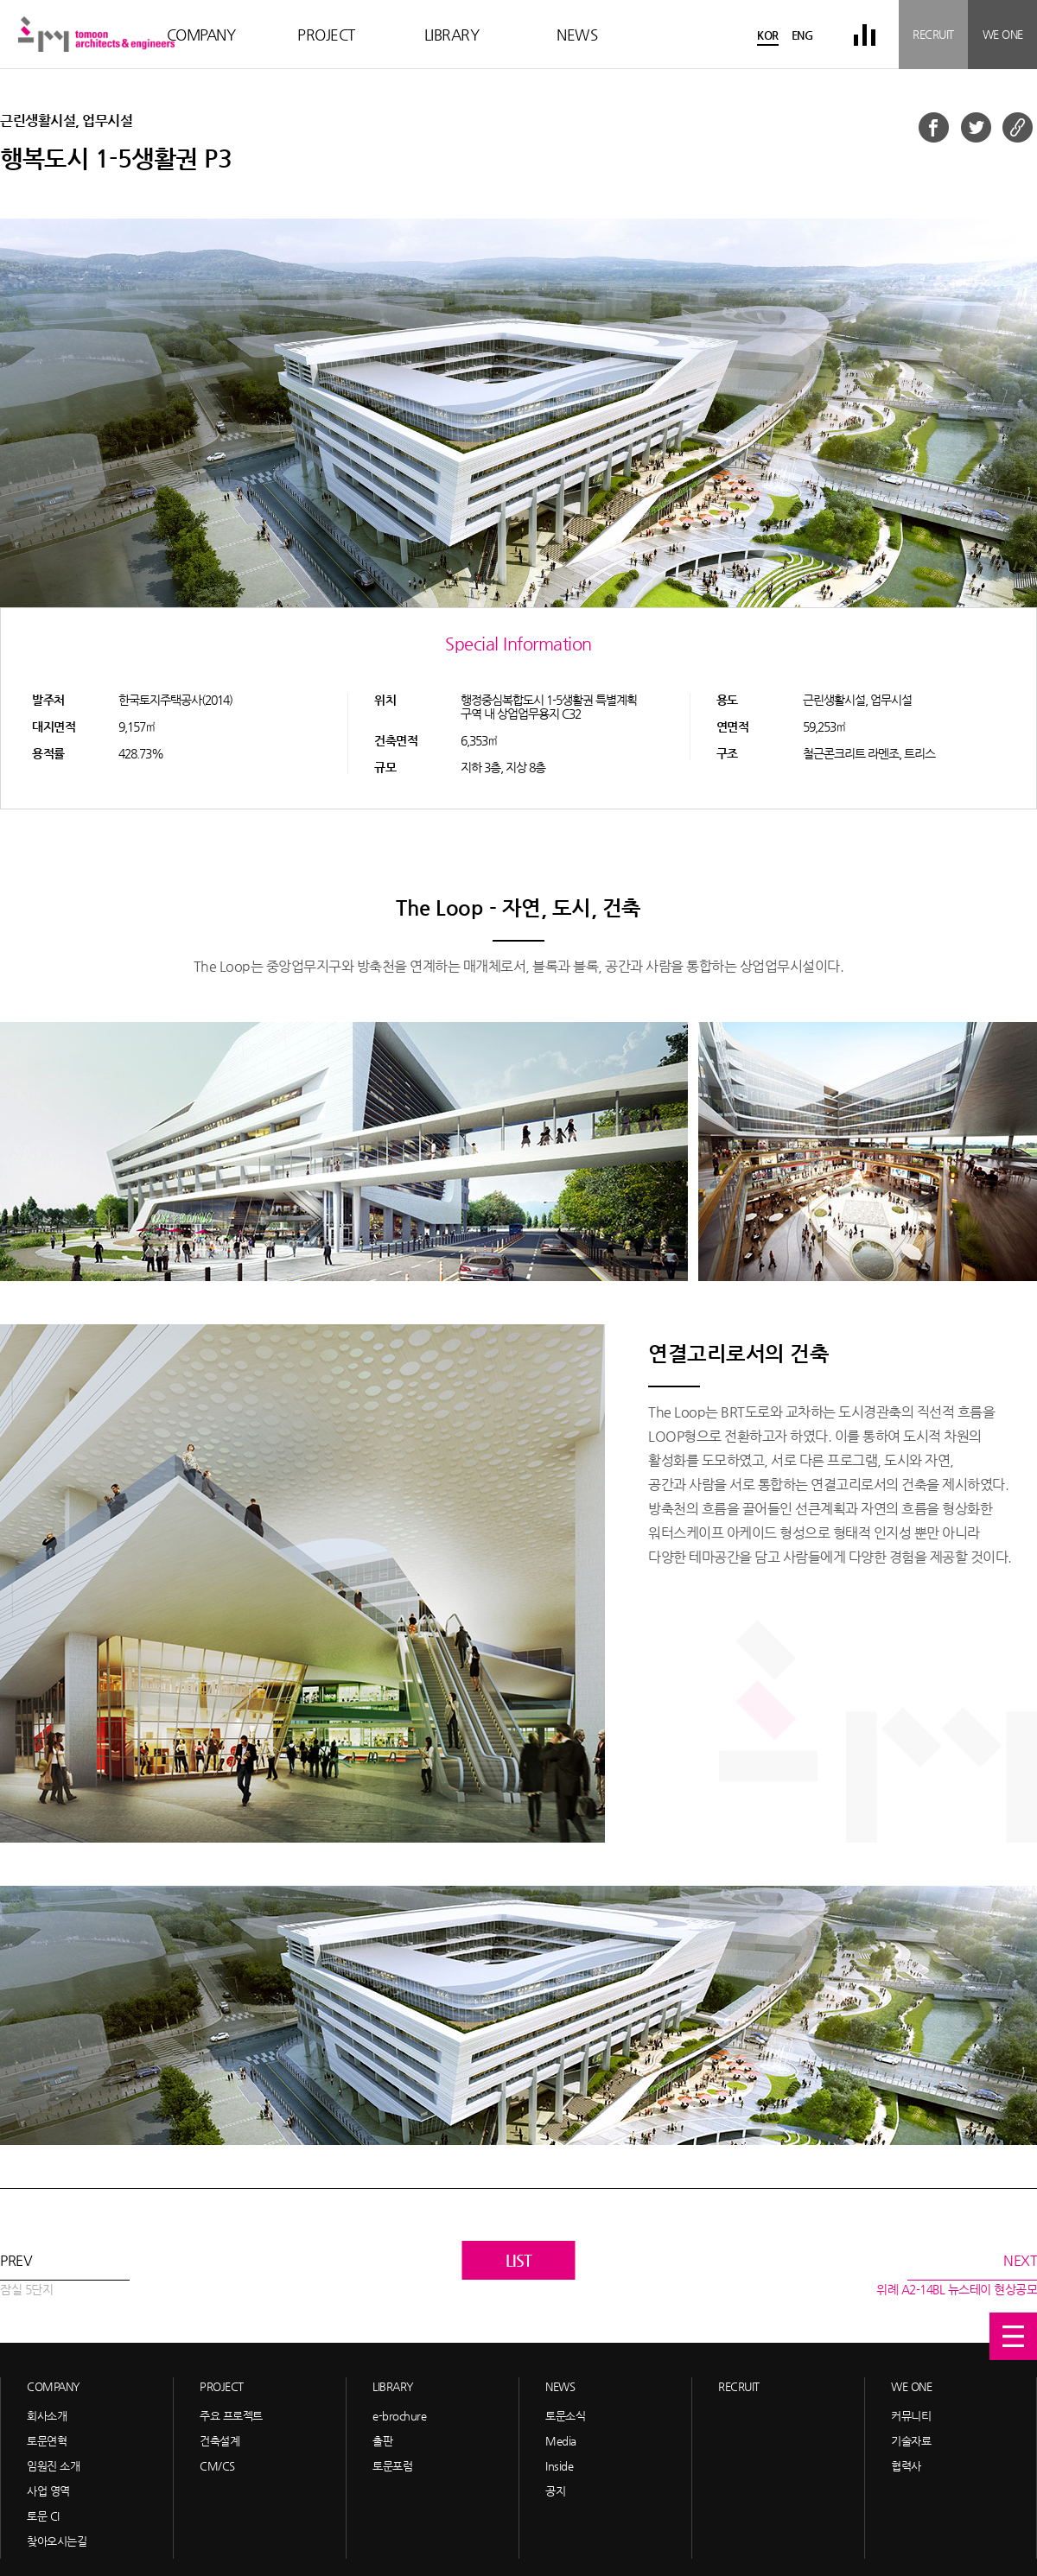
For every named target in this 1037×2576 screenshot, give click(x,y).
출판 (382, 2440)
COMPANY (201, 34)
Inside (559, 2465)
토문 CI (43, 2515)
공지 (555, 2490)
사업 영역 (48, 2490)
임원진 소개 (53, 2465)
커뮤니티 (911, 2415)
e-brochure (399, 2415)
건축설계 (219, 2440)
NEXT (956, 2275)
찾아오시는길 (56, 2541)
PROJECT (326, 34)
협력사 (906, 2465)
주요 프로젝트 (231, 2415)
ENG (802, 35)
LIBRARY (452, 34)
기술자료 (911, 2440)
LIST (519, 2260)
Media (560, 2440)
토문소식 (565, 2415)
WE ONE (1003, 34)
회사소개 (47, 2415)
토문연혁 (47, 2440)
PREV (26, 2275)
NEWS (577, 34)
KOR (768, 35)
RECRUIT (933, 34)
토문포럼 (392, 2465)
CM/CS (217, 2465)
